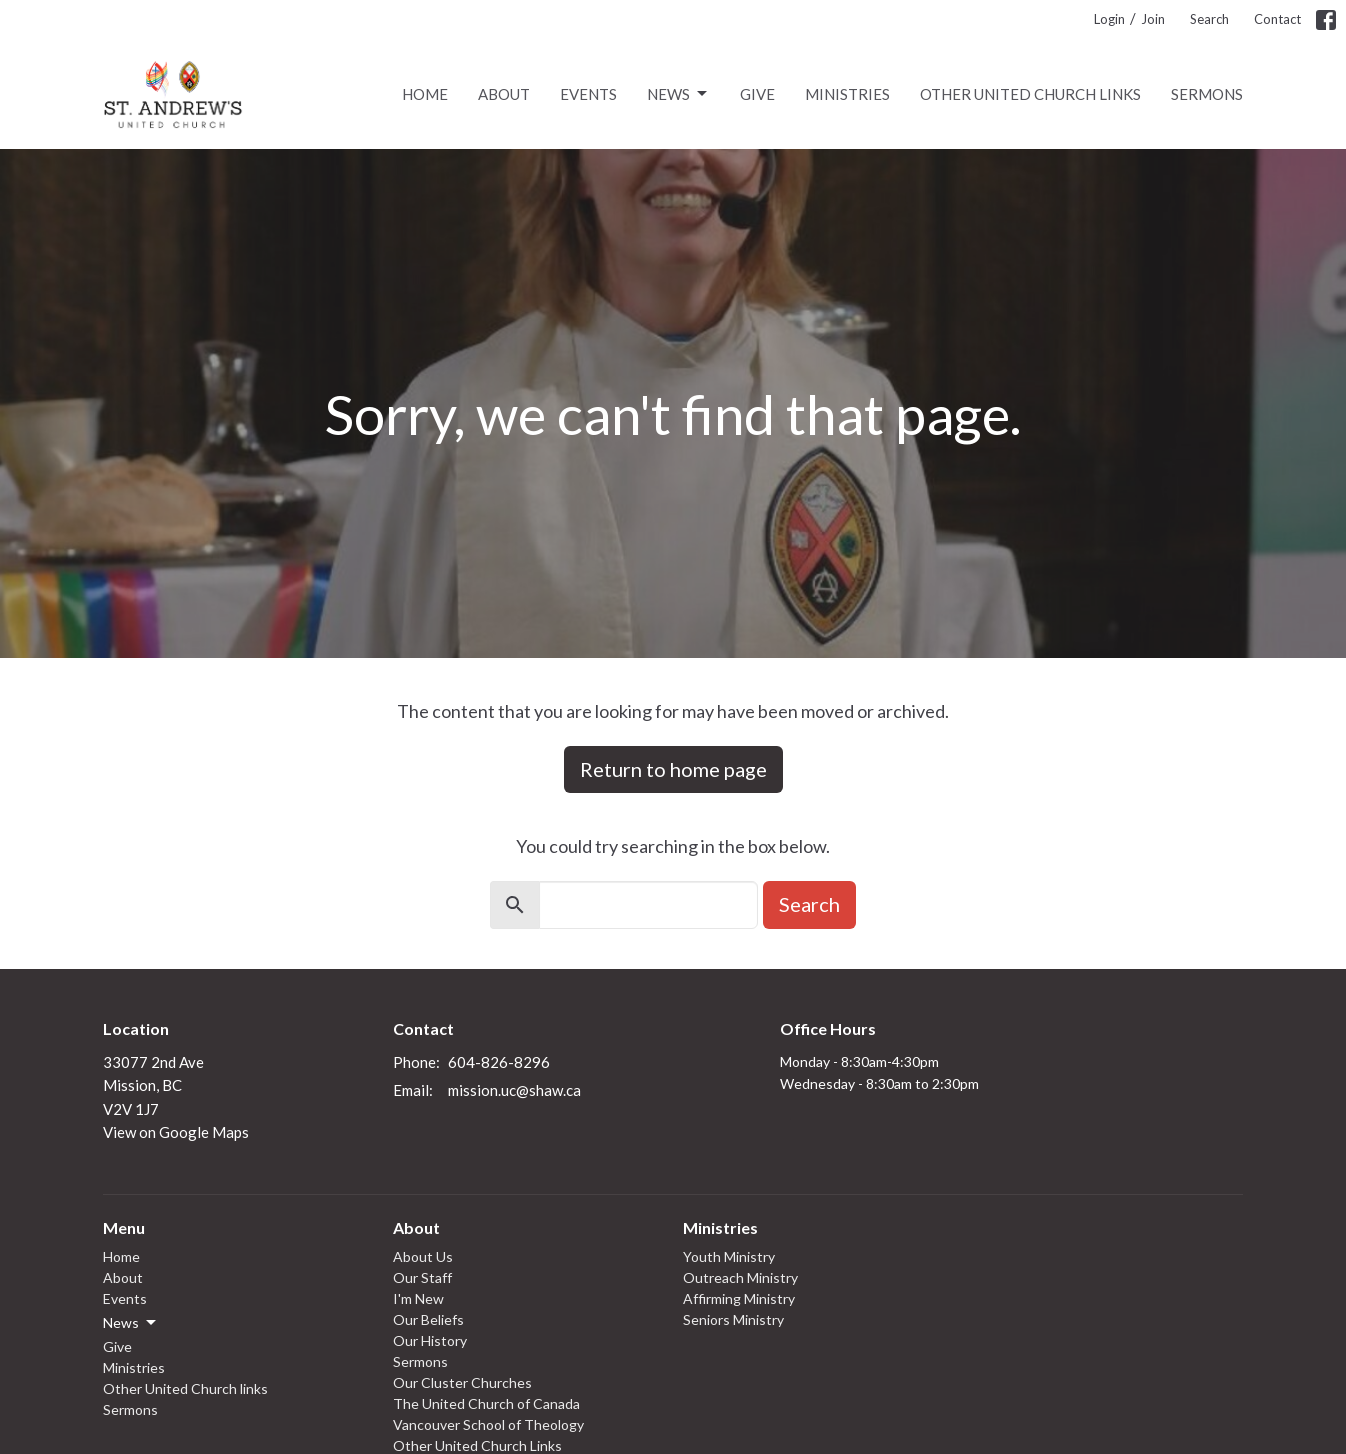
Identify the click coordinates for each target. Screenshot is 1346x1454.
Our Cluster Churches (462, 1382)
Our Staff (422, 1277)
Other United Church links (1030, 94)
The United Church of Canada (486, 1403)
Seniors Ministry (733, 1319)
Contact (1277, 19)
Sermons (1207, 94)
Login (1109, 19)
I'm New (418, 1298)
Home (425, 94)
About (504, 94)
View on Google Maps (176, 1132)
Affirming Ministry (739, 1298)
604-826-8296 (499, 1062)
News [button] (131, 1323)
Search (1209, 19)
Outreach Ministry (740, 1277)
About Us (423, 1256)
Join (1153, 19)
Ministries (847, 94)
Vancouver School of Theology (488, 1424)
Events (588, 94)
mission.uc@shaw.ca (514, 1090)
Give (757, 94)
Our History (430, 1340)
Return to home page (673, 769)
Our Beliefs (428, 1319)
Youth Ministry (729, 1256)
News (678, 94)
